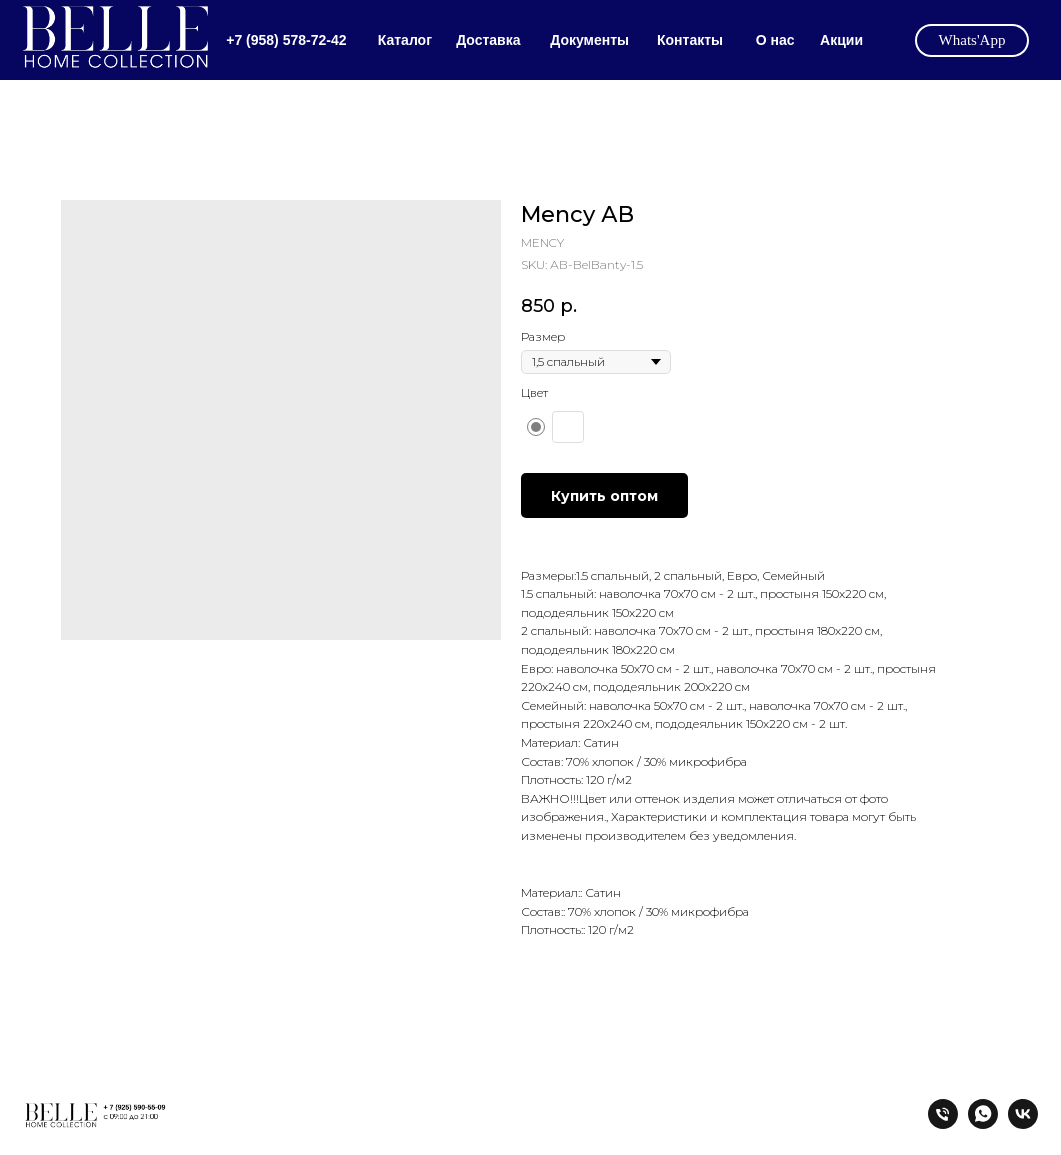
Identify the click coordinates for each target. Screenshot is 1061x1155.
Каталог (405, 40)
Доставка (488, 40)
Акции (841, 40)
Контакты (690, 40)
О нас (775, 40)
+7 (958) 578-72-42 (286, 40)
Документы (589, 40)
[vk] (1023, 1123)
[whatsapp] (983, 1123)
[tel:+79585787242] (943, 1123)
